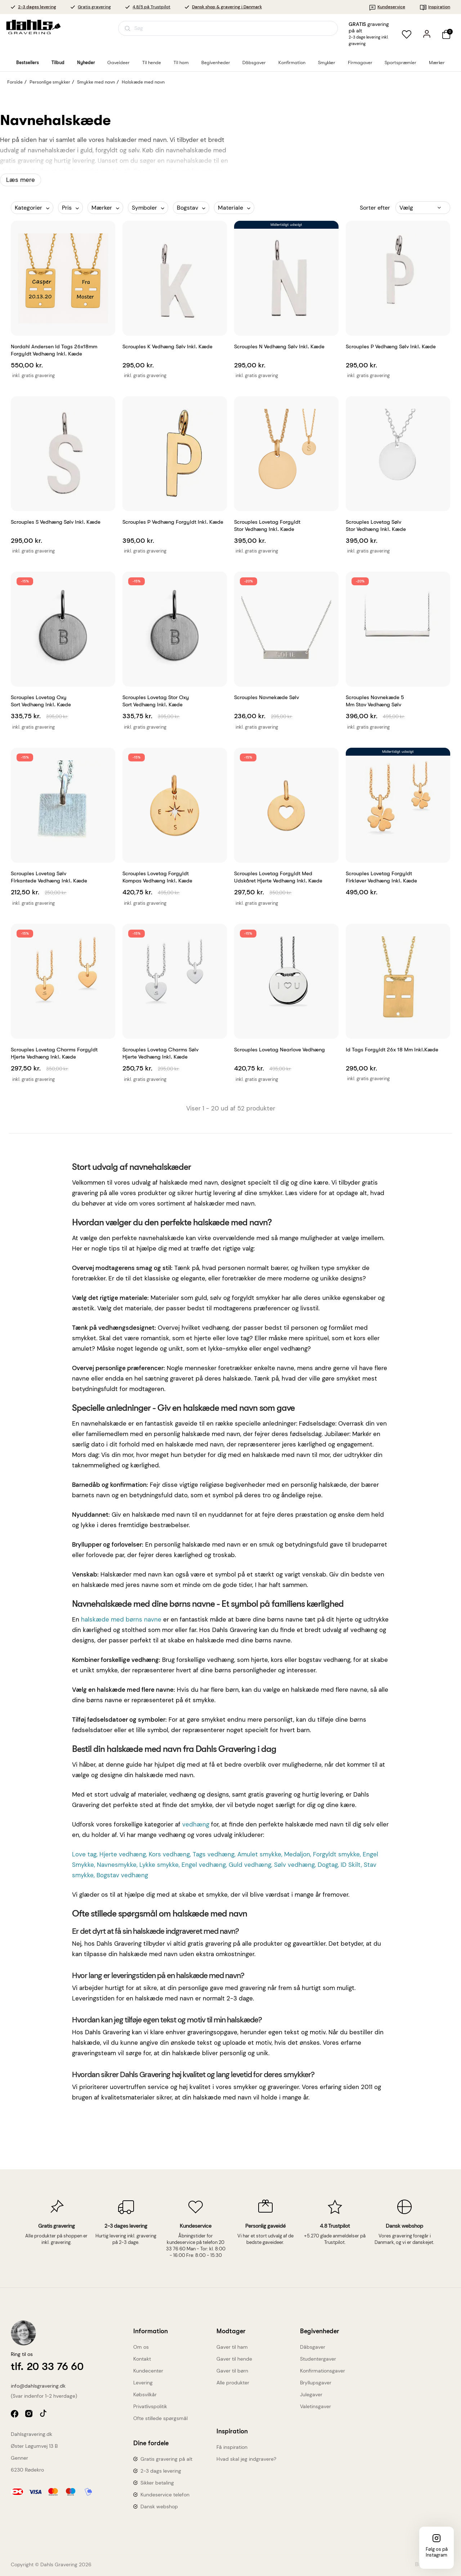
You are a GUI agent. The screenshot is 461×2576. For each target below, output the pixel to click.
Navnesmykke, (118, 1865)
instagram (29, 2414)
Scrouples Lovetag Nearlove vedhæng (279, 1049)
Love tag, (85, 1854)
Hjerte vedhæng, (124, 1854)
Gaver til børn (232, 2370)
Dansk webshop (159, 2506)
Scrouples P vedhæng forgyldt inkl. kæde (172, 522)
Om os (141, 2347)
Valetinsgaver (315, 2406)
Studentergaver (318, 2359)
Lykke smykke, (160, 1865)
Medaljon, (298, 1854)
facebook (15, 2414)
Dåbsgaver (312, 2347)
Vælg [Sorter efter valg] (406, 207)
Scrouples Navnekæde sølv (266, 697)
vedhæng (195, 1824)
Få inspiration (231, 2447)
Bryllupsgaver (315, 2382)
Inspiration (435, 7)
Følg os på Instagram (437, 2552)
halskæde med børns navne (121, 1619)
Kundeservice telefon (164, 2494)
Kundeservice (387, 7)
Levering (143, 2382)
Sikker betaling (157, 2482)
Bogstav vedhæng (122, 1875)
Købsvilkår (145, 2394)
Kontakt (142, 2359)
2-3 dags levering (160, 2471)
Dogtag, (329, 1865)
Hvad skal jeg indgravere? (246, 2459)
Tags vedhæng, (215, 1854)
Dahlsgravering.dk (31, 2434)
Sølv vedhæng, (296, 1865)
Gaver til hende (234, 2359)
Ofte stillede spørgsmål (160, 2418)
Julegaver (311, 2394)
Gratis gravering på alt (166, 2459)
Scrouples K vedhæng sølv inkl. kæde (167, 346)
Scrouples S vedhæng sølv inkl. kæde (55, 522)
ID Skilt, (352, 1865)
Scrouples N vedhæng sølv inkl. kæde (279, 346)
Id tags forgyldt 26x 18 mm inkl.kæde (392, 1049)
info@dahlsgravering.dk (38, 2386)
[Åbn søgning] (228, 28)
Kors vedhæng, (171, 1854)
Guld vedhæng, (251, 1865)
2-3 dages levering (37, 7)
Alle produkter (232, 2382)
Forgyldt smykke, (338, 1854)
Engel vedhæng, (205, 1865)
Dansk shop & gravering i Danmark (227, 7)
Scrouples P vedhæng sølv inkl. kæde (391, 346)
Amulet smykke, (260, 1854)
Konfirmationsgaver (322, 2370)
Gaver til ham (232, 2347)
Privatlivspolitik (150, 2406)
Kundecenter (148, 2370)
